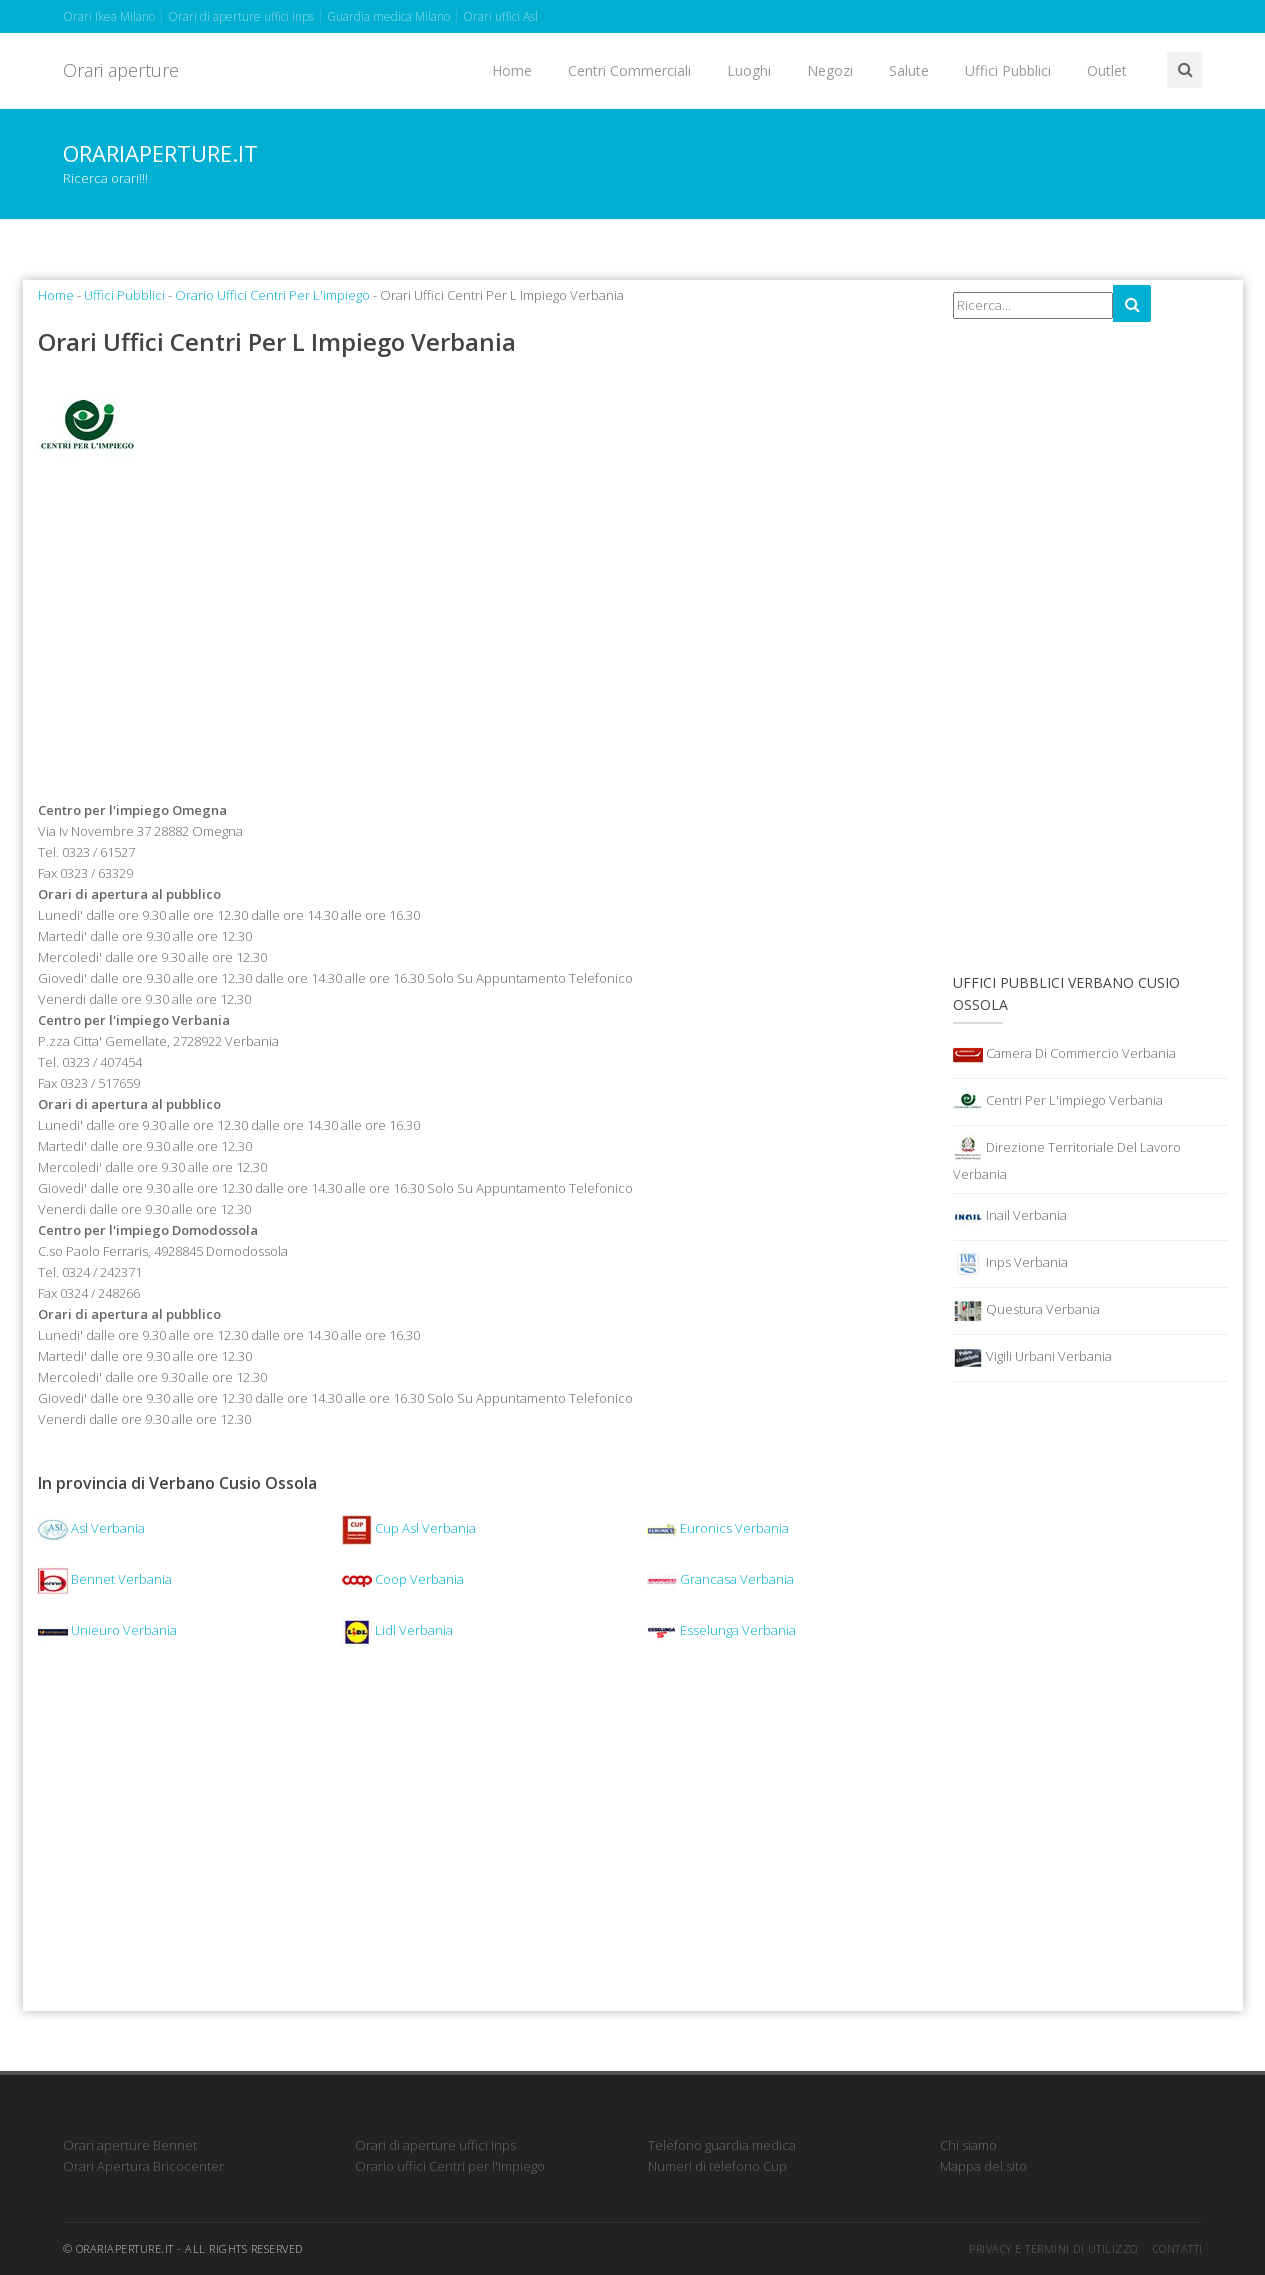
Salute (909, 70)
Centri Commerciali (629, 70)
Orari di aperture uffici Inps (241, 16)
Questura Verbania (1026, 1311)
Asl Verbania (91, 1528)
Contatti (1178, 2248)
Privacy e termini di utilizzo (1053, 2248)
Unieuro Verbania (107, 1630)
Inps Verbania (1010, 1264)
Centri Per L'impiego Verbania (1058, 1102)
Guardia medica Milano (388, 16)
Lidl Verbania (397, 1630)
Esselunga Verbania (721, 1630)
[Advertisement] (480, 639)
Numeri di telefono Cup (717, 2166)
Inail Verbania (1010, 1217)
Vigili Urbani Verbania (1032, 1358)
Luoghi (749, 70)
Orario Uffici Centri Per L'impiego (272, 295)
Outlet (1107, 70)
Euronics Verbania (718, 1528)
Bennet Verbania (105, 1579)
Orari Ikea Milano (109, 16)
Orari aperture (121, 70)
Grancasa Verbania (720, 1579)
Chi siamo (968, 2145)
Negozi (830, 70)
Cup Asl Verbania (409, 1528)
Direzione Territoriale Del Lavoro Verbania (1067, 1158)
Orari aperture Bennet (130, 2145)
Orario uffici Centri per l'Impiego (450, 2166)
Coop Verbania (403, 1579)
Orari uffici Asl (500, 16)
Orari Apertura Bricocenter (143, 2166)
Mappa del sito (983, 2166)
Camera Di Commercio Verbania (1064, 1055)
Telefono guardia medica (722, 2145)
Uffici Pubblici (1008, 70)
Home (512, 70)
